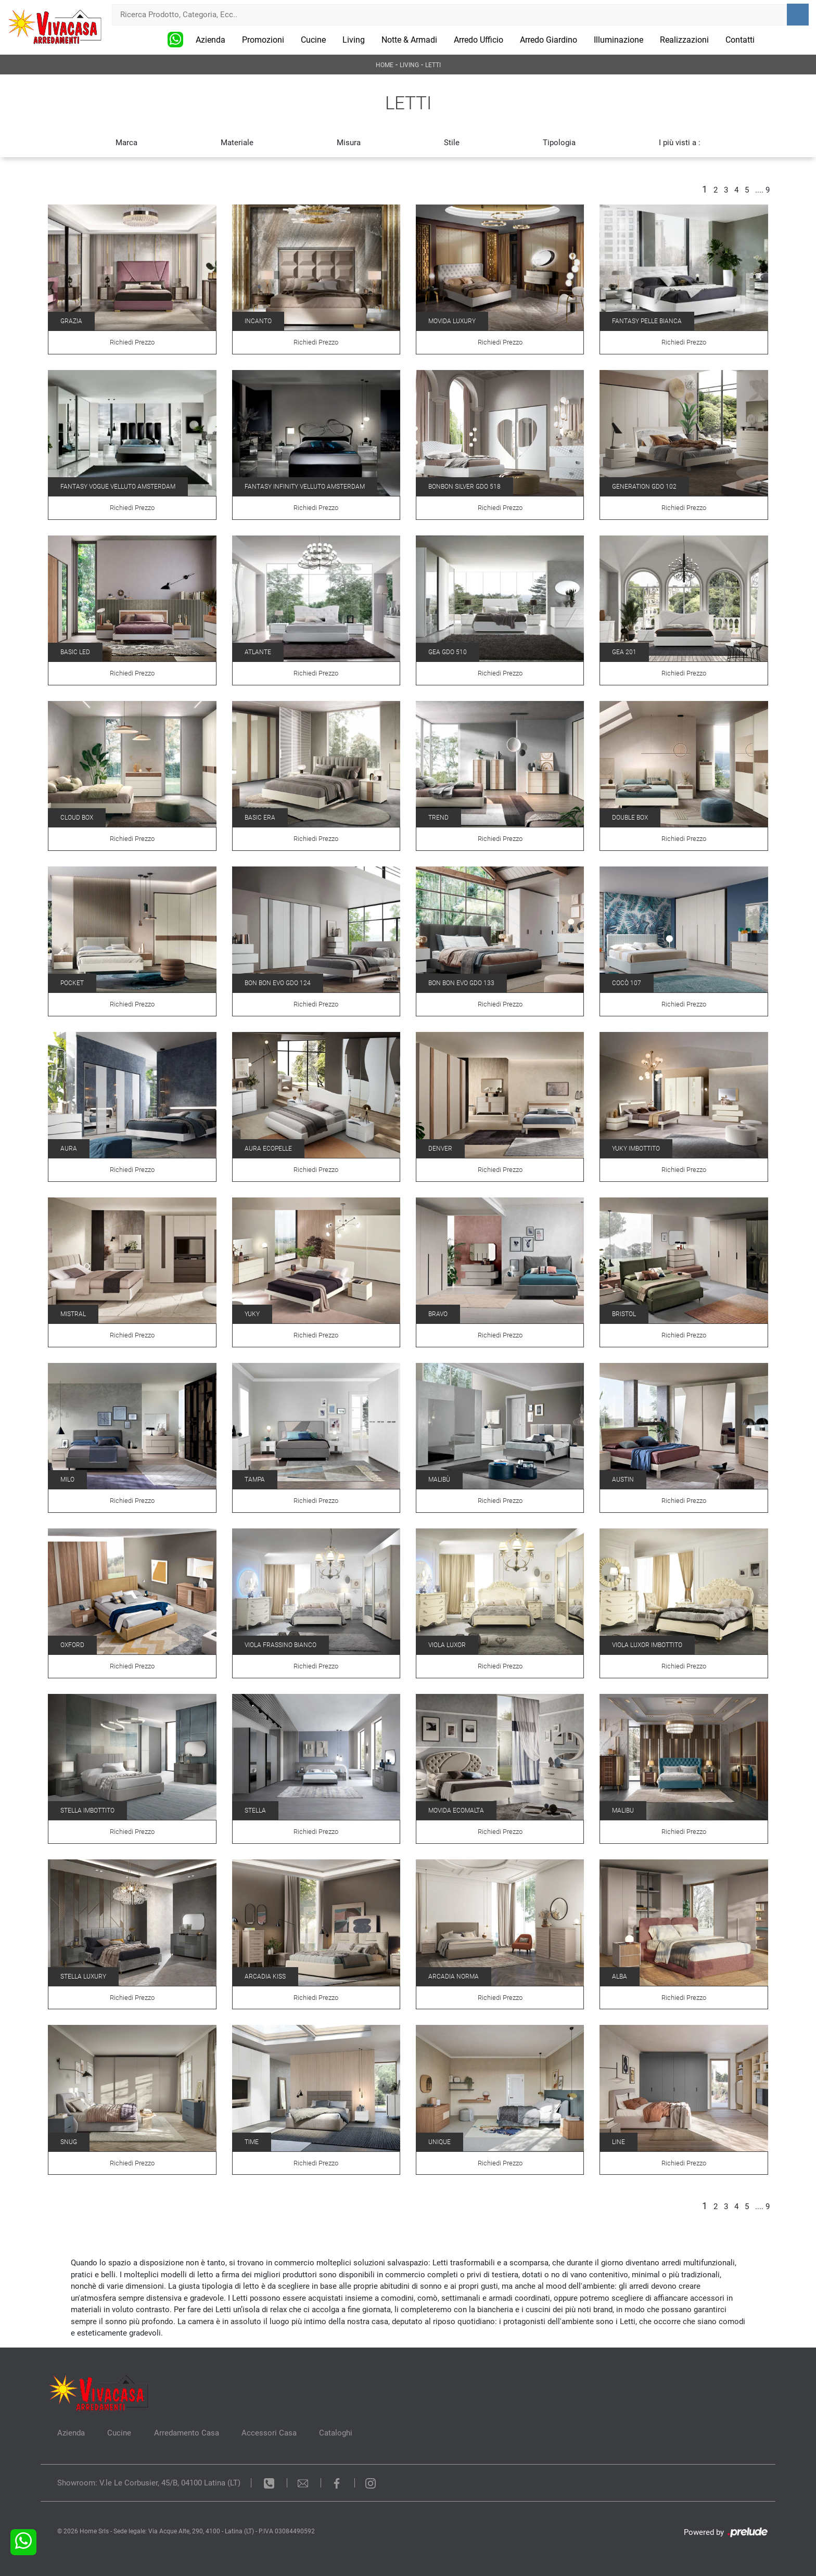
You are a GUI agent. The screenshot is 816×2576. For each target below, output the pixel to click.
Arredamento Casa (187, 2433)
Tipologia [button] (559, 142)
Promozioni (263, 40)
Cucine (313, 40)
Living (353, 40)
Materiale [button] (237, 142)
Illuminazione (618, 40)
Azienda (210, 40)
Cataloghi (337, 2433)
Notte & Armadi (409, 40)
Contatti (740, 40)
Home (384, 65)
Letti (433, 65)
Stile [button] (452, 142)
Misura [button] (349, 142)
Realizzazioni (684, 40)
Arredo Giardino (548, 40)
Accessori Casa (270, 2433)
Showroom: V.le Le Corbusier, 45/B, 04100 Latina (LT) (148, 2483)
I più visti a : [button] (679, 142)
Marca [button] (126, 142)
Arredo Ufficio (478, 40)
